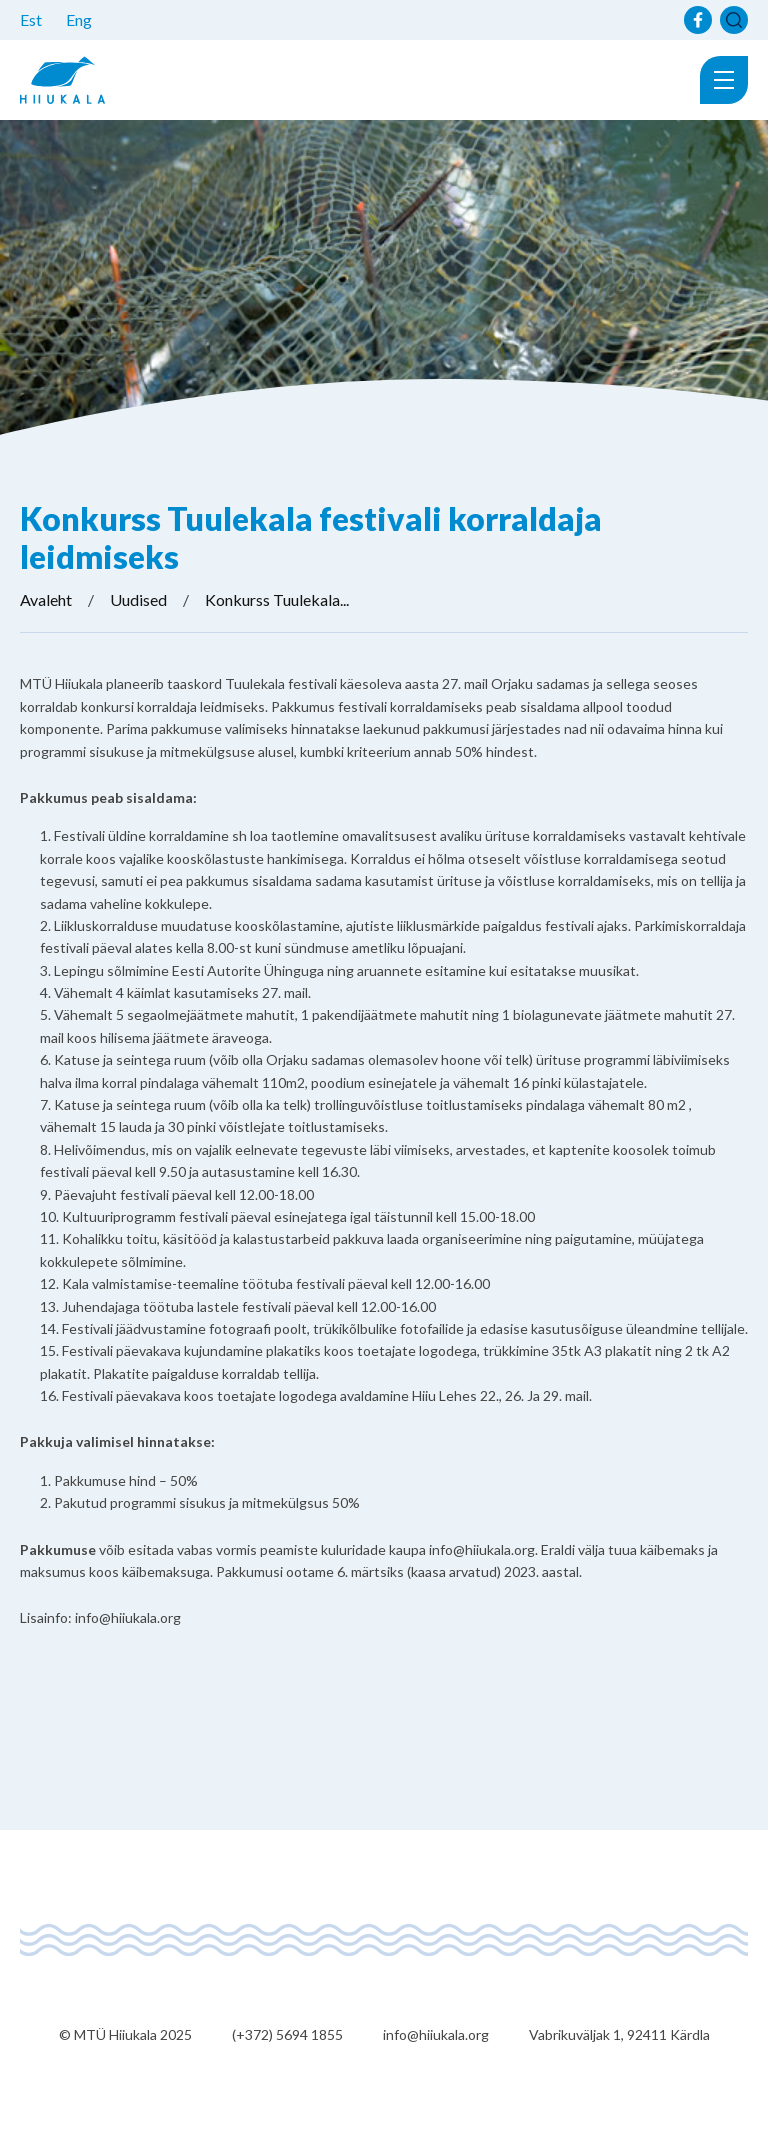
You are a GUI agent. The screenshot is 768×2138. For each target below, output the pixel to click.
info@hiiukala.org (436, 2034)
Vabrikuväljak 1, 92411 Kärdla (619, 2034)
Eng (79, 19)
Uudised (138, 599)
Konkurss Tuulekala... (277, 599)
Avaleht (46, 599)
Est (31, 19)
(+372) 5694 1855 (287, 2034)
